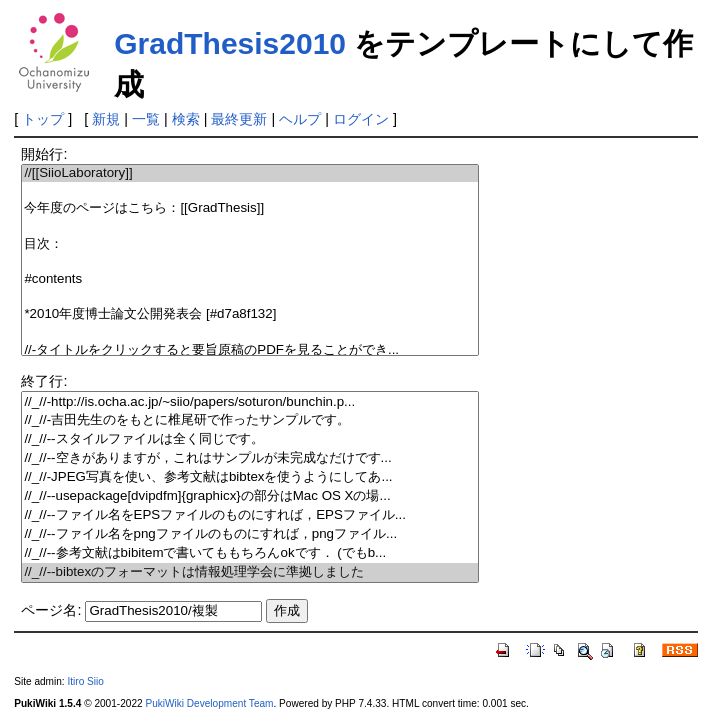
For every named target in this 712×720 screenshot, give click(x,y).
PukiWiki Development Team (209, 703)
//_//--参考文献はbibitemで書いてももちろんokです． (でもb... (250, 553)
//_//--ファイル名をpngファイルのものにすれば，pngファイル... (250, 534)
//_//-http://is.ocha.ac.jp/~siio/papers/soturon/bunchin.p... (250, 402)
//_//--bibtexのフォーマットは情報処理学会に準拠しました (250, 572)
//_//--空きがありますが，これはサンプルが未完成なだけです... (250, 458)
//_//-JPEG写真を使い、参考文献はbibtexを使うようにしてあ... (250, 477)
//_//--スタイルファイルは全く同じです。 (250, 439)
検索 (186, 119)
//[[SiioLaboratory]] (250, 173)
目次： (250, 244)
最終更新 (239, 119)
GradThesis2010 (230, 43)
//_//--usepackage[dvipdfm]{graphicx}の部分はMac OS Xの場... (250, 496)
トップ (43, 119)
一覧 (146, 119)
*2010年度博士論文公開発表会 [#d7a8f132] (250, 314)
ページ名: (51, 610)
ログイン (361, 119)
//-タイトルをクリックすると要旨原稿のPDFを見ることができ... (250, 350)
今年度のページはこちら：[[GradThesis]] (250, 208)
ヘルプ (300, 119)
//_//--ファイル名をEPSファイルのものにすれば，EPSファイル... (250, 515)
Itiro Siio (85, 681)
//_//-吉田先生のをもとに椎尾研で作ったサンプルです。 (250, 420)
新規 (106, 119)
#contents (250, 279)
